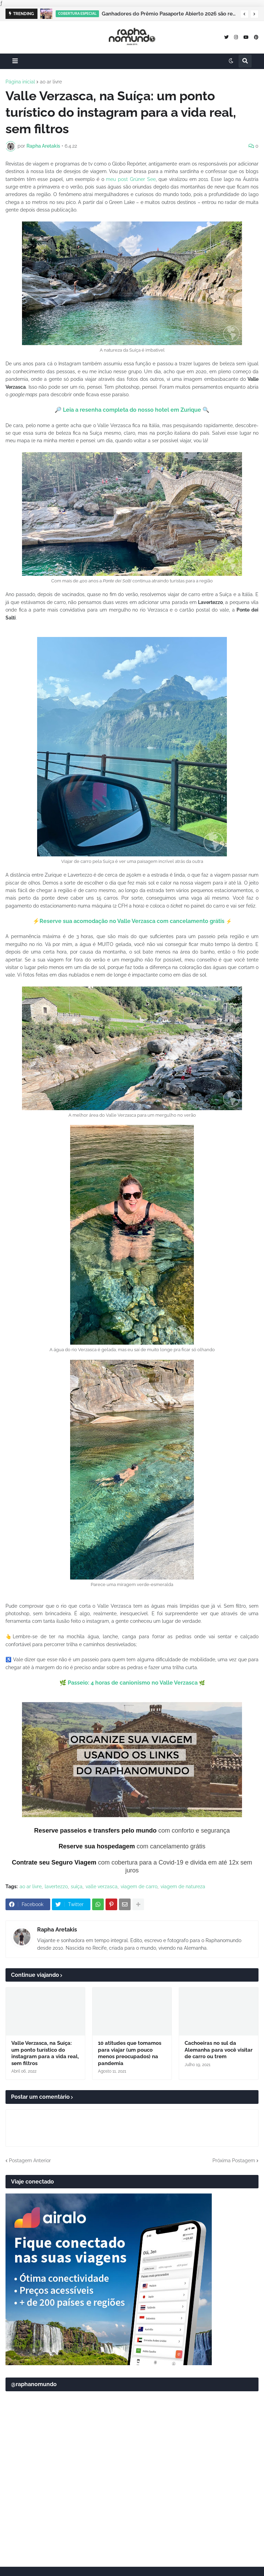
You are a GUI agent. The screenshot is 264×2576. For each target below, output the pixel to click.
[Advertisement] (132, 2508)
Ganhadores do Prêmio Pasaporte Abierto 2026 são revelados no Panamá (169, 14)
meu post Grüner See (130, 179)
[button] (244, 14)
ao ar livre (51, 81)
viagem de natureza (183, 1886)
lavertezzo (56, 1886)
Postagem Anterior (30, 2160)
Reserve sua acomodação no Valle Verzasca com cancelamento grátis (132, 921)
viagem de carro (139, 1886)
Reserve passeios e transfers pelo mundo (95, 1830)
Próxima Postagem (233, 2160)
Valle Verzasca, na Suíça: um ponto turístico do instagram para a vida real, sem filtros (45, 2053)
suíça (76, 1886)
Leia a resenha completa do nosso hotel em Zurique (132, 410)
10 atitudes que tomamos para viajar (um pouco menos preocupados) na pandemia (129, 2053)
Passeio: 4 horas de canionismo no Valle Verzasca (133, 1682)
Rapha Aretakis (57, 1929)
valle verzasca (102, 1886)
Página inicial (20, 81)
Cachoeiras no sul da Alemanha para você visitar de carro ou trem (219, 2050)
